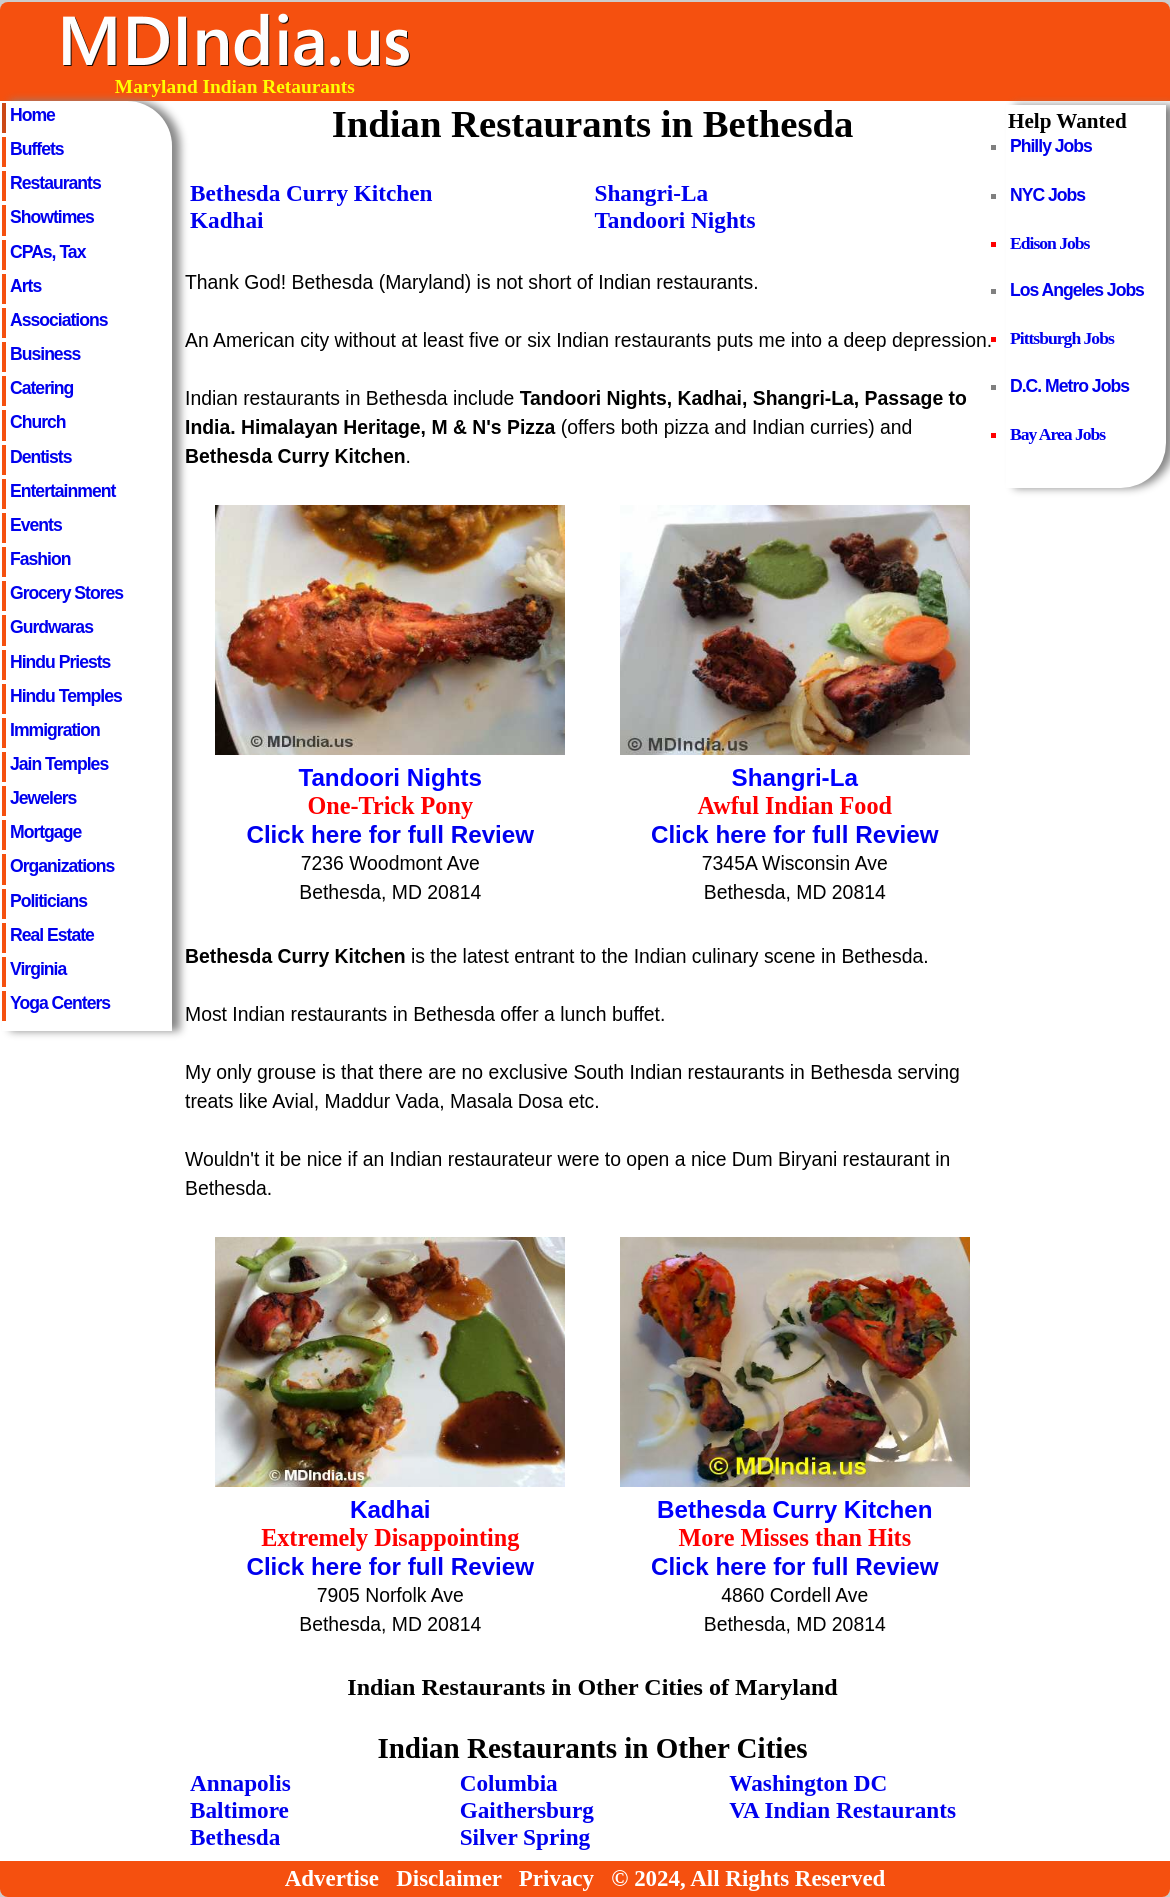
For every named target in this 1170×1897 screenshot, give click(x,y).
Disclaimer (448, 1878)
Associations (59, 320)
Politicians (48, 901)
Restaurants (55, 183)
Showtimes (52, 217)
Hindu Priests (60, 662)
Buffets (37, 149)
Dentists (40, 457)
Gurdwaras (51, 627)
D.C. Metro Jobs (1069, 386)
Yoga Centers (60, 1003)
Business (45, 354)
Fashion (40, 559)
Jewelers (43, 798)
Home (32, 115)
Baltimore (239, 1810)
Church (38, 422)
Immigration (55, 730)
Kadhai (227, 220)
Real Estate (52, 935)
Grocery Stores (66, 593)
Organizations (62, 866)
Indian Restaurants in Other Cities (592, 1748)
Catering (41, 388)
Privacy (556, 1878)
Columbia (509, 1783)
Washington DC (808, 1783)
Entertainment (62, 491)
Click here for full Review (390, 834)
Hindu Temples (66, 696)
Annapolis (240, 1783)
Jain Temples (59, 764)
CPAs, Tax (47, 252)
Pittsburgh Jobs (1062, 338)
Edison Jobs (1049, 243)
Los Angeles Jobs (1077, 290)
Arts (25, 286)
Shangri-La (652, 193)
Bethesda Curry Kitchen (311, 193)
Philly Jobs (1051, 146)
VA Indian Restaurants (842, 1810)
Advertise (332, 1878)
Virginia (38, 969)
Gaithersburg (527, 1810)
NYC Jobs (1047, 195)
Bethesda (235, 1837)
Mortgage (45, 832)
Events (36, 525)
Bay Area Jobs (1057, 434)
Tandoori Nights (675, 220)
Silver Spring (525, 1837)
